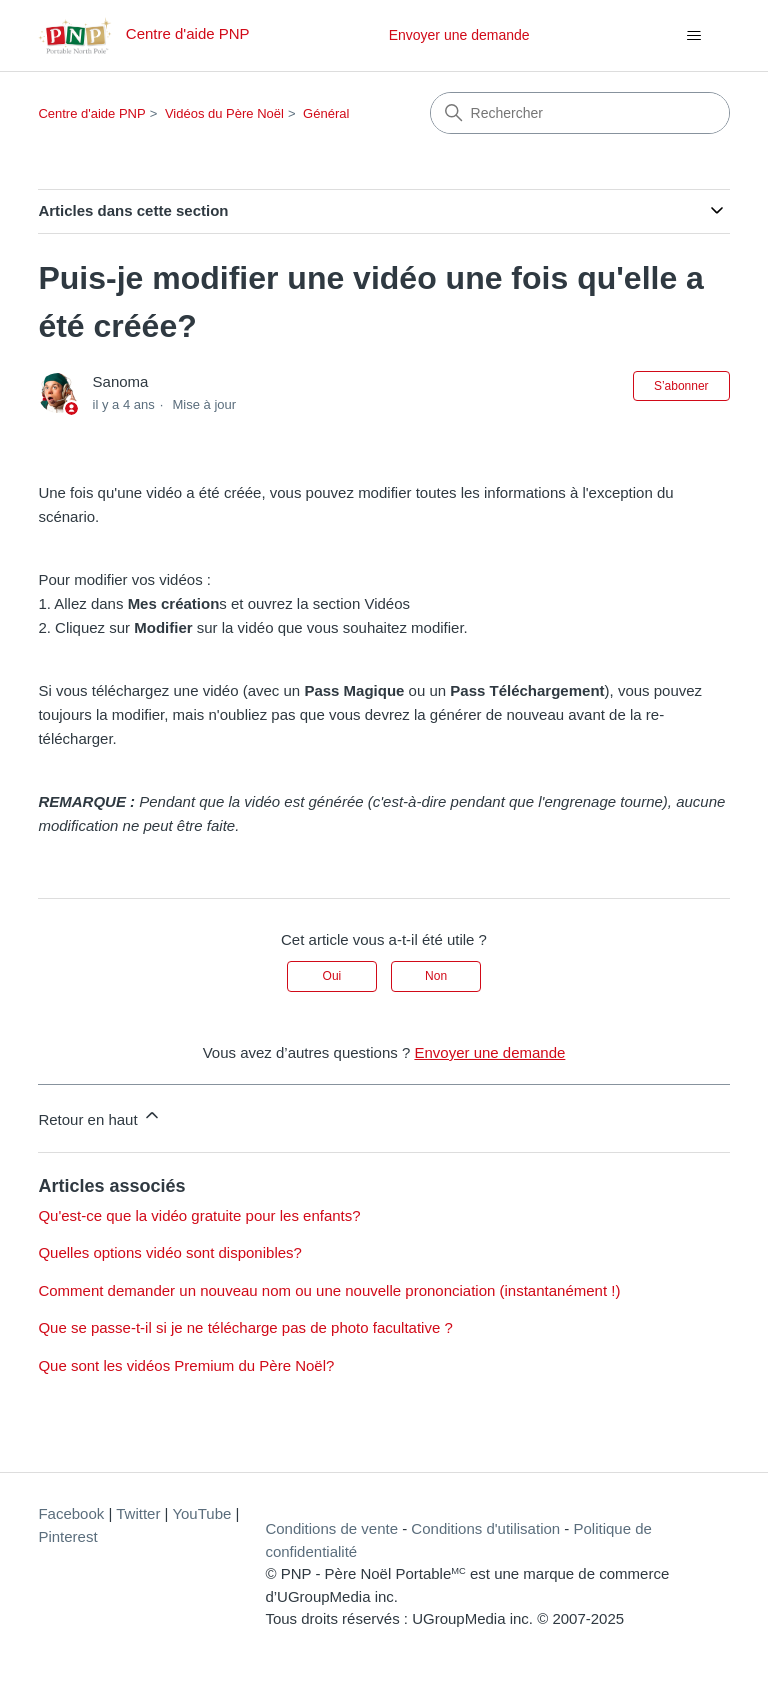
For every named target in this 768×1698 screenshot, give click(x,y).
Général (326, 113)
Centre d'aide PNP (91, 113)
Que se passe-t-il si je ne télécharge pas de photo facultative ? (245, 1327)
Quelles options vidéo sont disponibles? (170, 1252)
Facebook (71, 1513)
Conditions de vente (331, 1528)
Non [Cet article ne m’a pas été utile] (436, 976)
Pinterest (67, 1536)
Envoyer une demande (459, 35)
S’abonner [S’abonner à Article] (681, 386)
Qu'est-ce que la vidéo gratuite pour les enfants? (199, 1215)
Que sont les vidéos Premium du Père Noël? (186, 1365)
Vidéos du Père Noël (224, 113)
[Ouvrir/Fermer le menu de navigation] (694, 36)
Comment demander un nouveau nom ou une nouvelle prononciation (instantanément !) (329, 1290)
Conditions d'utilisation (485, 1528)
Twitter (138, 1513)
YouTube (201, 1513)
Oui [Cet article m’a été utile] (332, 976)
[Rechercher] (580, 113)
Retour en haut (99, 1116)
